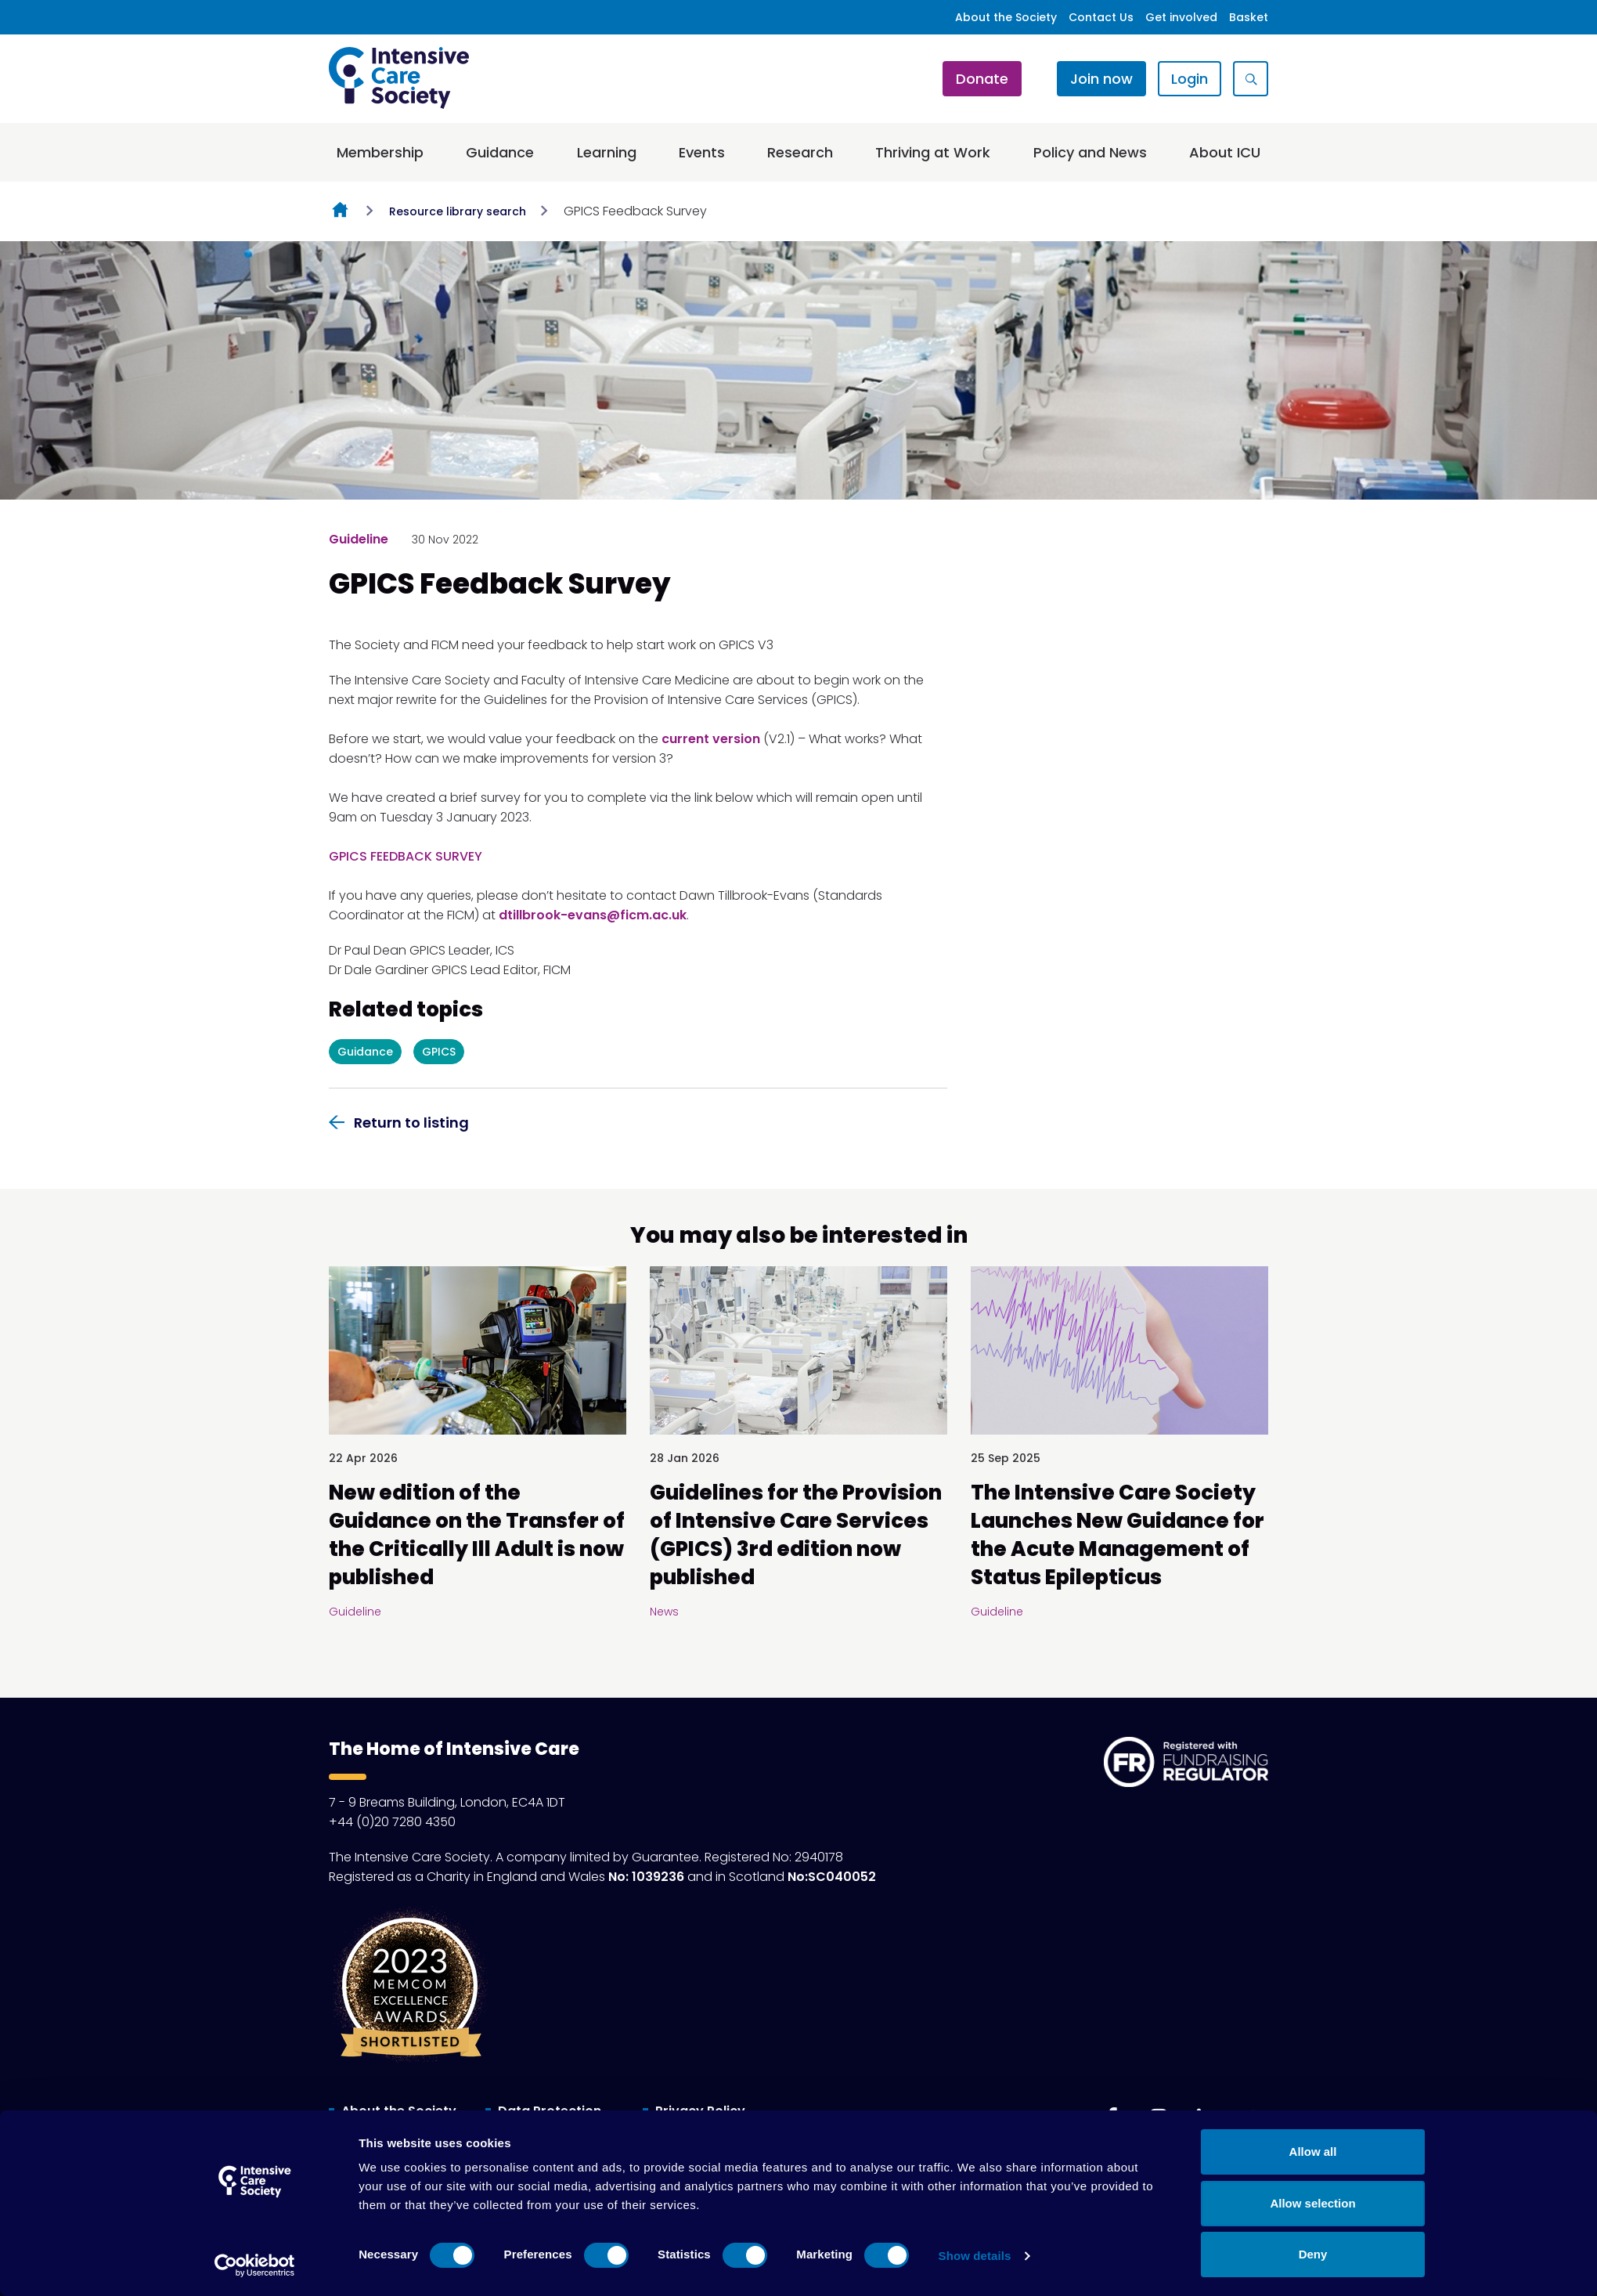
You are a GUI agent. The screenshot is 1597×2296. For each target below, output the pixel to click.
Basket (1248, 17)
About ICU (1224, 152)
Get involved (1181, 17)
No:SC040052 (832, 1877)
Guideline (358, 539)
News (664, 1611)
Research (800, 152)
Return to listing (411, 1122)
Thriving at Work (932, 152)
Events (702, 152)
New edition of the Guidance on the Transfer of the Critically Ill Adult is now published (477, 1534)
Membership (380, 152)
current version (711, 739)
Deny (1313, 2254)
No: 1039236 (646, 1877)
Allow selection (1312, 2203)
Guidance (500, 152)
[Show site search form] (1250, 78)
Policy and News (1090, 152)
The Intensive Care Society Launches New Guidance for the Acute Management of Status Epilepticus (1117, 1534)
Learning (606, 152)
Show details (975, 2255)
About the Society (1006, 17)
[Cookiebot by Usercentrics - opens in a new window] (254, 2265)
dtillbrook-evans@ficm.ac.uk (593, 915)
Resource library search (457, 211)
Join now (1101, 78)
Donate (982, 78)
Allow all (1313, 2151)
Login (1189, 78)
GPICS (439, 1052)
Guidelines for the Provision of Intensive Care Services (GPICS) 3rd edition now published (796, 1534)
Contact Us (1101, 17)
